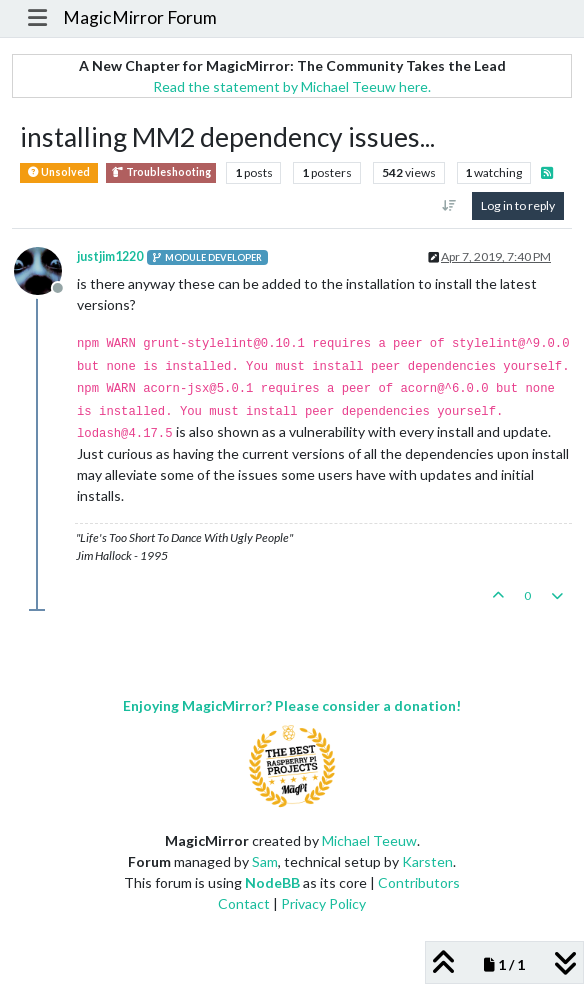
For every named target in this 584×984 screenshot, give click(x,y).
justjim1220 (110, 256)
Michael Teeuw (369, 840)
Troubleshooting (161, 172)
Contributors (419, 882)
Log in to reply (518, 205)
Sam (265, 861)
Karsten (427, 861)
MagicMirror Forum (140, 17)
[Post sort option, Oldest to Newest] (449, 206)
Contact (244, 903)
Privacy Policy (323, 903)
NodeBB (272, 882)
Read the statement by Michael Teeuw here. (292, 86)
